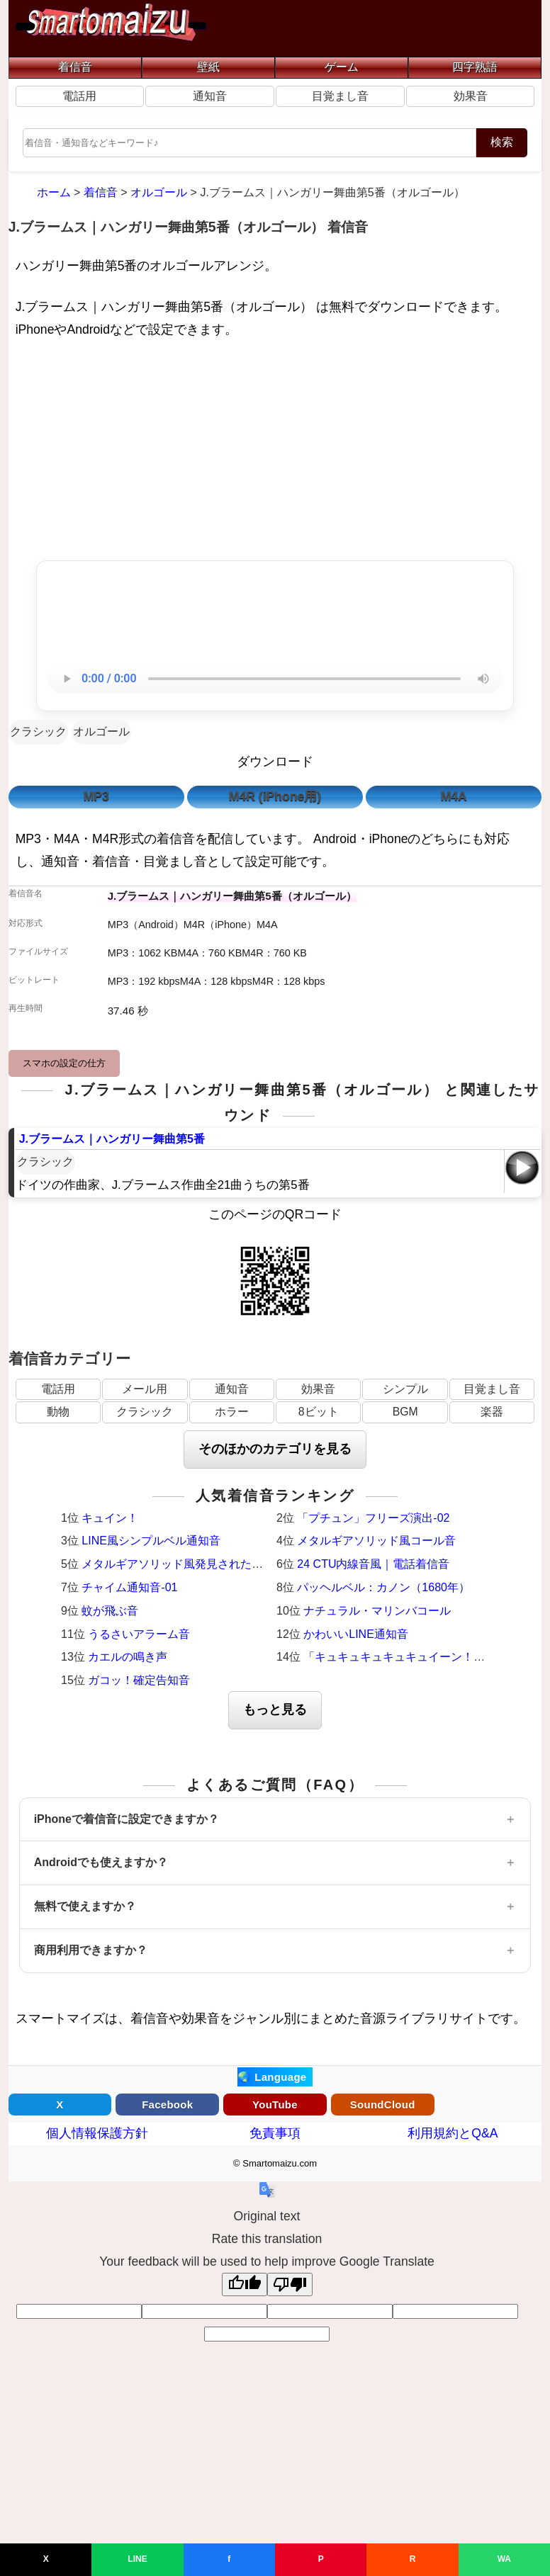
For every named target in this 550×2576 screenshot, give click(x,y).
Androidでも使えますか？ (101, 1862)
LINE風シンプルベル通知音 (151, 1541)
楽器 (492, 1412)
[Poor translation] (290, 2284)
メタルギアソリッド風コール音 (376, 1541)
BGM (405, 1412)
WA (504, 2559)
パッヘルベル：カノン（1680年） (383, 1587)
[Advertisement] (275, 453)
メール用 (144, 1389)
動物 (58, 1412)
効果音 (471, 96)
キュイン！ (110, 1518)
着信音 (75, 67)
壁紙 (208, 67)
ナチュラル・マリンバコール (377, 1611)
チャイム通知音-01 (129, 1587)
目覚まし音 (340, 96)
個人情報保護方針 (97, 2133)
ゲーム (342, 67)
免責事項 (275, 2133)
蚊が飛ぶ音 (110, 1611)
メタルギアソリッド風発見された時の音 (184, 1564)
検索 (501, 142)
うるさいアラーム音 (139, 1634)
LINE (137, 2559)
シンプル (405, 1389)
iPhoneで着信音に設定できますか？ (126, 1819)
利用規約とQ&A (453, 2133)
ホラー (232, 1412)
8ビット (318, 1412)
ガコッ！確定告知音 (139, 1680)
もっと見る (275, 1709)
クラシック (38, 731)
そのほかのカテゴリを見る (275, 1449)
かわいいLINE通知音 (355, 1634)
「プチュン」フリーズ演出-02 (373, 1518)
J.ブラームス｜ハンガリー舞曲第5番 (112, 1139)
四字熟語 (475, 67)
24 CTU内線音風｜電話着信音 (373, 1564)
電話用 (79, 96)
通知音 (210, 96)
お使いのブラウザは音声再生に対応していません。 (275, 679)
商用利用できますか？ (90, 1950)
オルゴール (101, 731)
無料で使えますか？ (85, 1906)
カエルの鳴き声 (127, 1657)
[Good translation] (244, 2284)
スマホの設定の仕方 (64, 1063)
